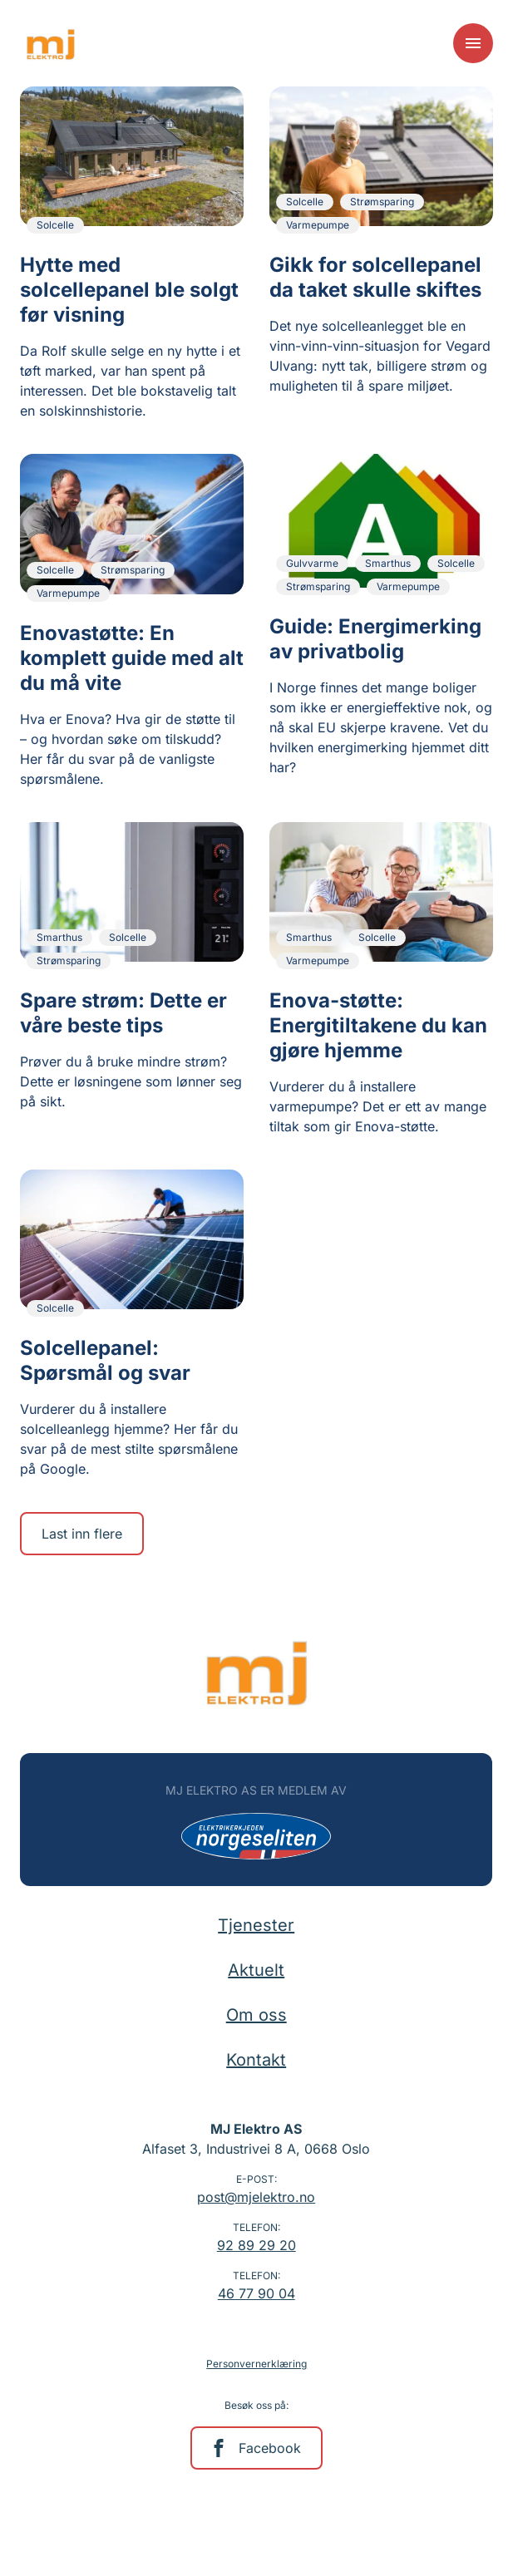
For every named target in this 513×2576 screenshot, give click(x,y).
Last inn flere (82, 1533)
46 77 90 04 (256, 2293)
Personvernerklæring (256, 2363)
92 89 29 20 (256, 2245)
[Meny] (473, 43)
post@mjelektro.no (256, 2197)
